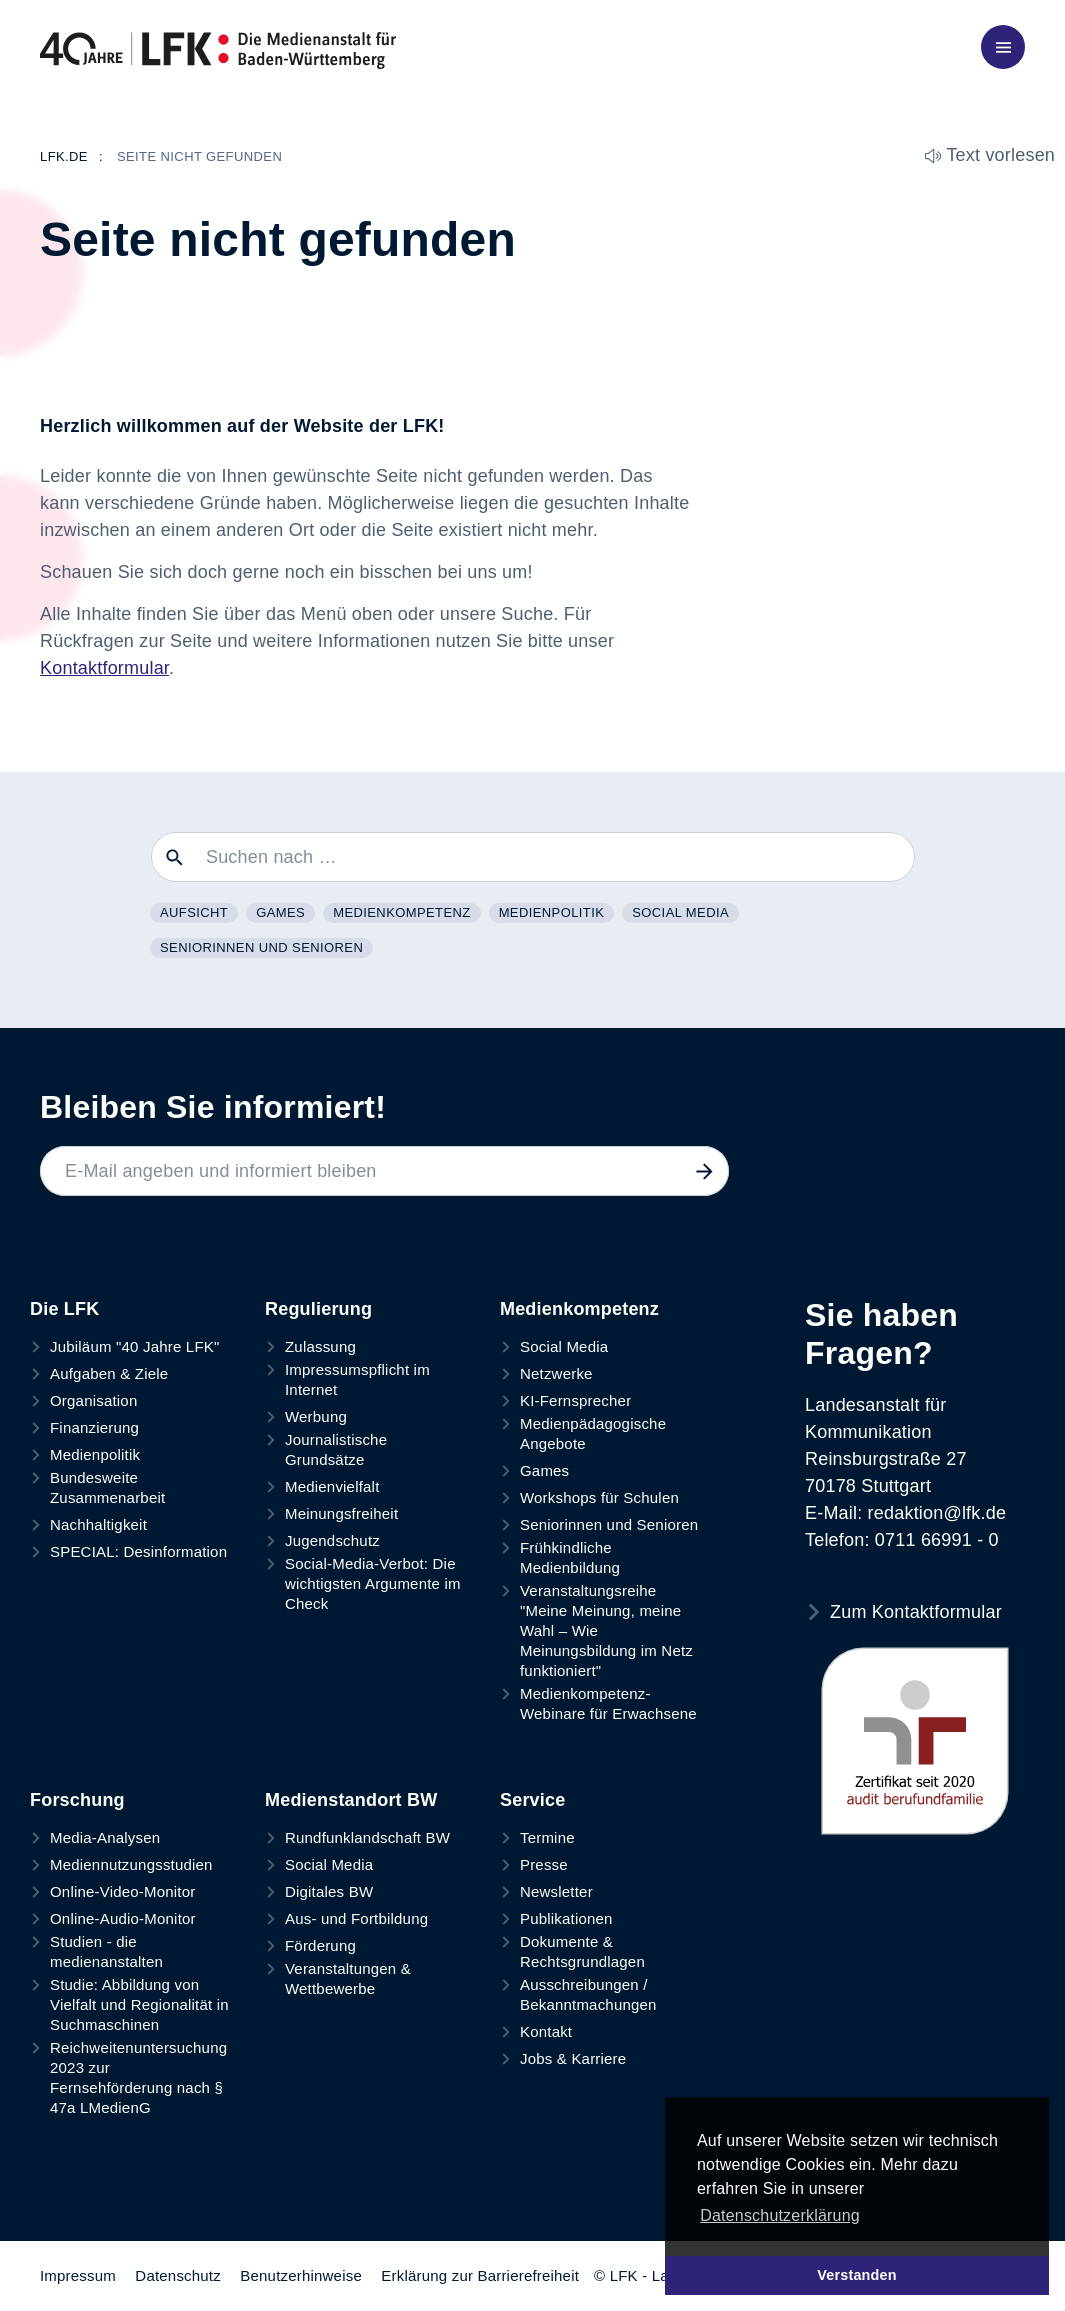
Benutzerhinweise (301, 2275)
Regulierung (318, 1309)
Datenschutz (178, 2275)
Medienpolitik (552, 912)
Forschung (77, 1800)
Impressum (78, 2275)
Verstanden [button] (857, 2275)
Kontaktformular (104, 668)
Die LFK (64, 1309)
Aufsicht (194, 912)
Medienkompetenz (401, 912)
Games (280, 912)
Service (532, 1800)
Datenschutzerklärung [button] (780, 2215)
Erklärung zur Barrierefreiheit (480, 2275)
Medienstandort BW (351, 1800)
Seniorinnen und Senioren (261, 947)
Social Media (680, 912)
